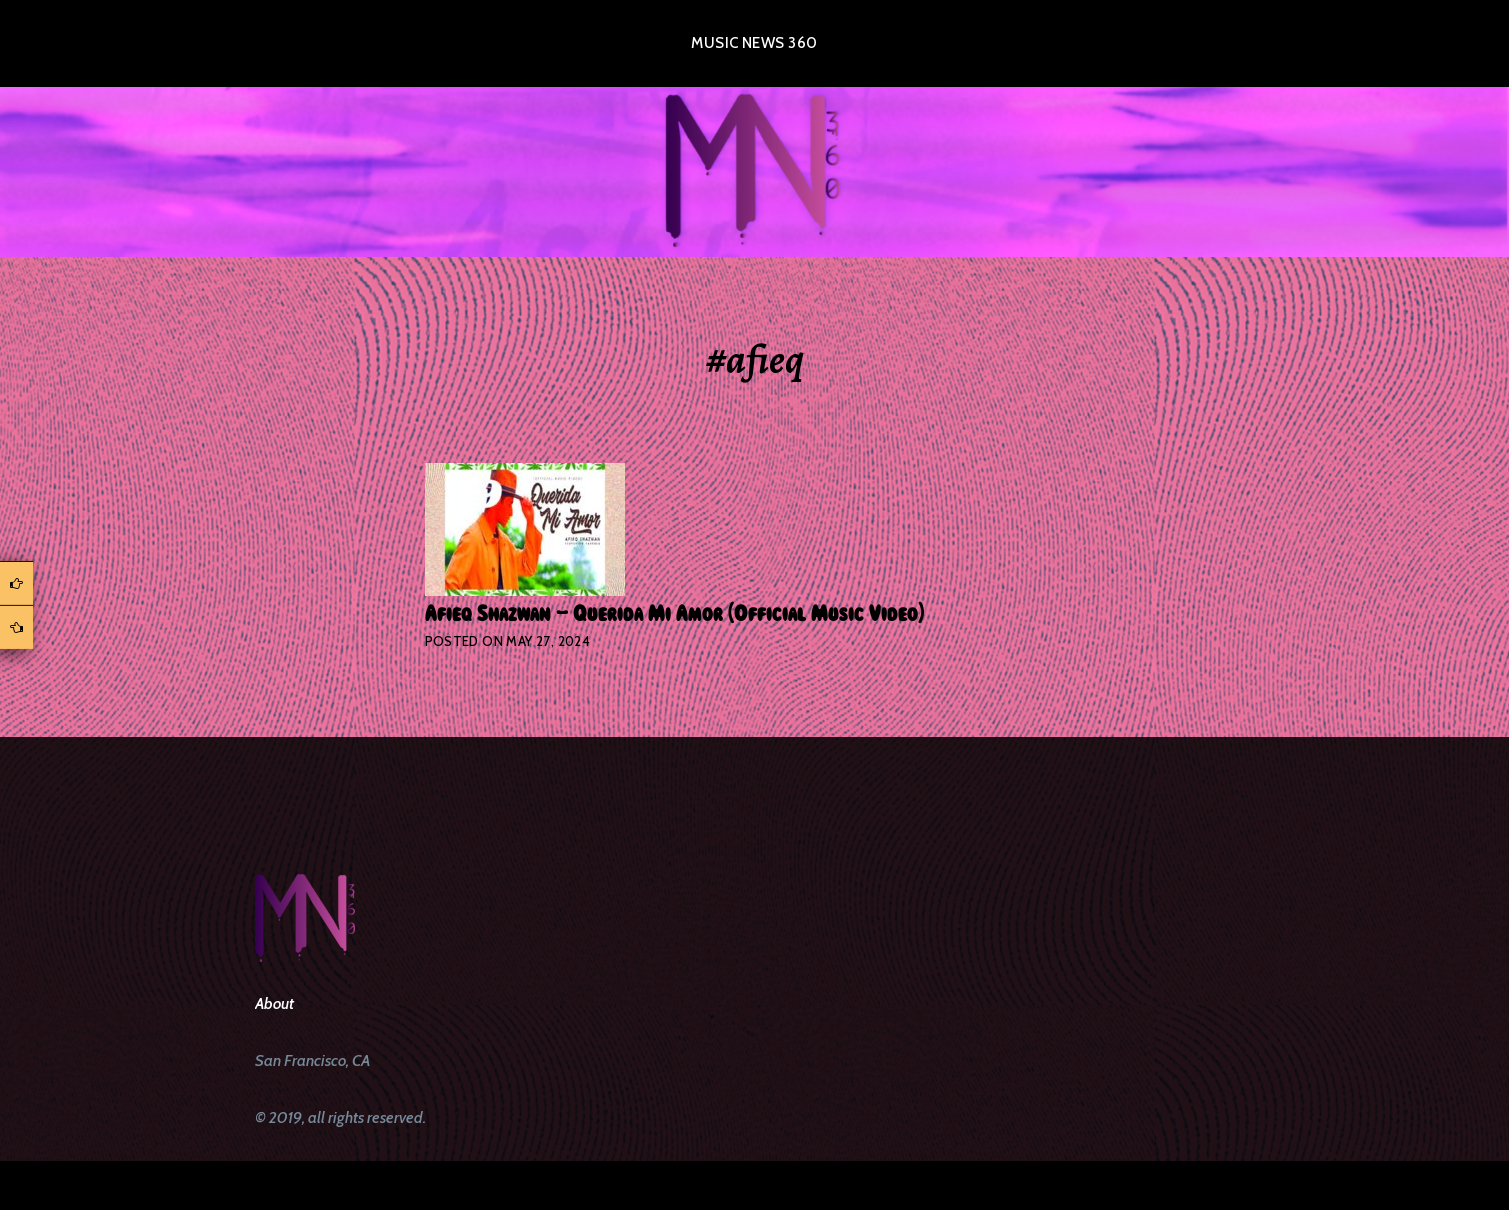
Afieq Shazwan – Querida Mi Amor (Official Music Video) (674, 614)
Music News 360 (754, 43)
